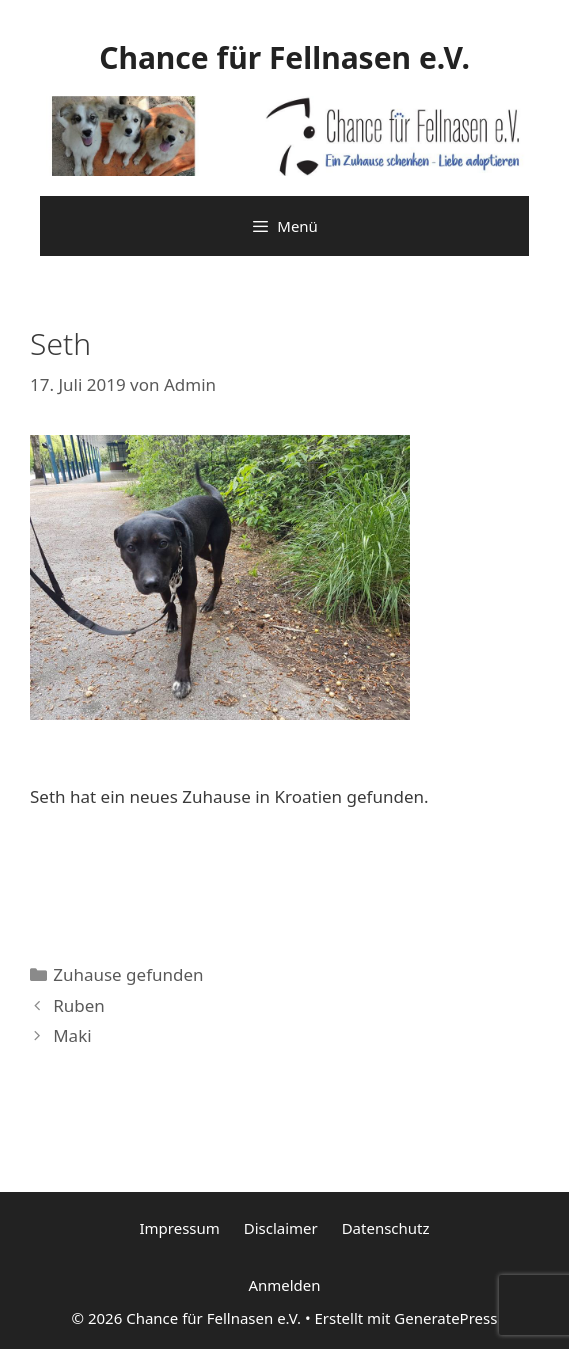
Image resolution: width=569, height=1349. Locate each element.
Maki (72, 1035)
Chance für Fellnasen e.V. (284, 57)
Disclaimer (281, 1228)
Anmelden (284, 1285)
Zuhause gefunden (128, 974)
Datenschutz (386, 1228)
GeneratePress (445, 1318)
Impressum (179, 1228)
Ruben (79, 1005)
